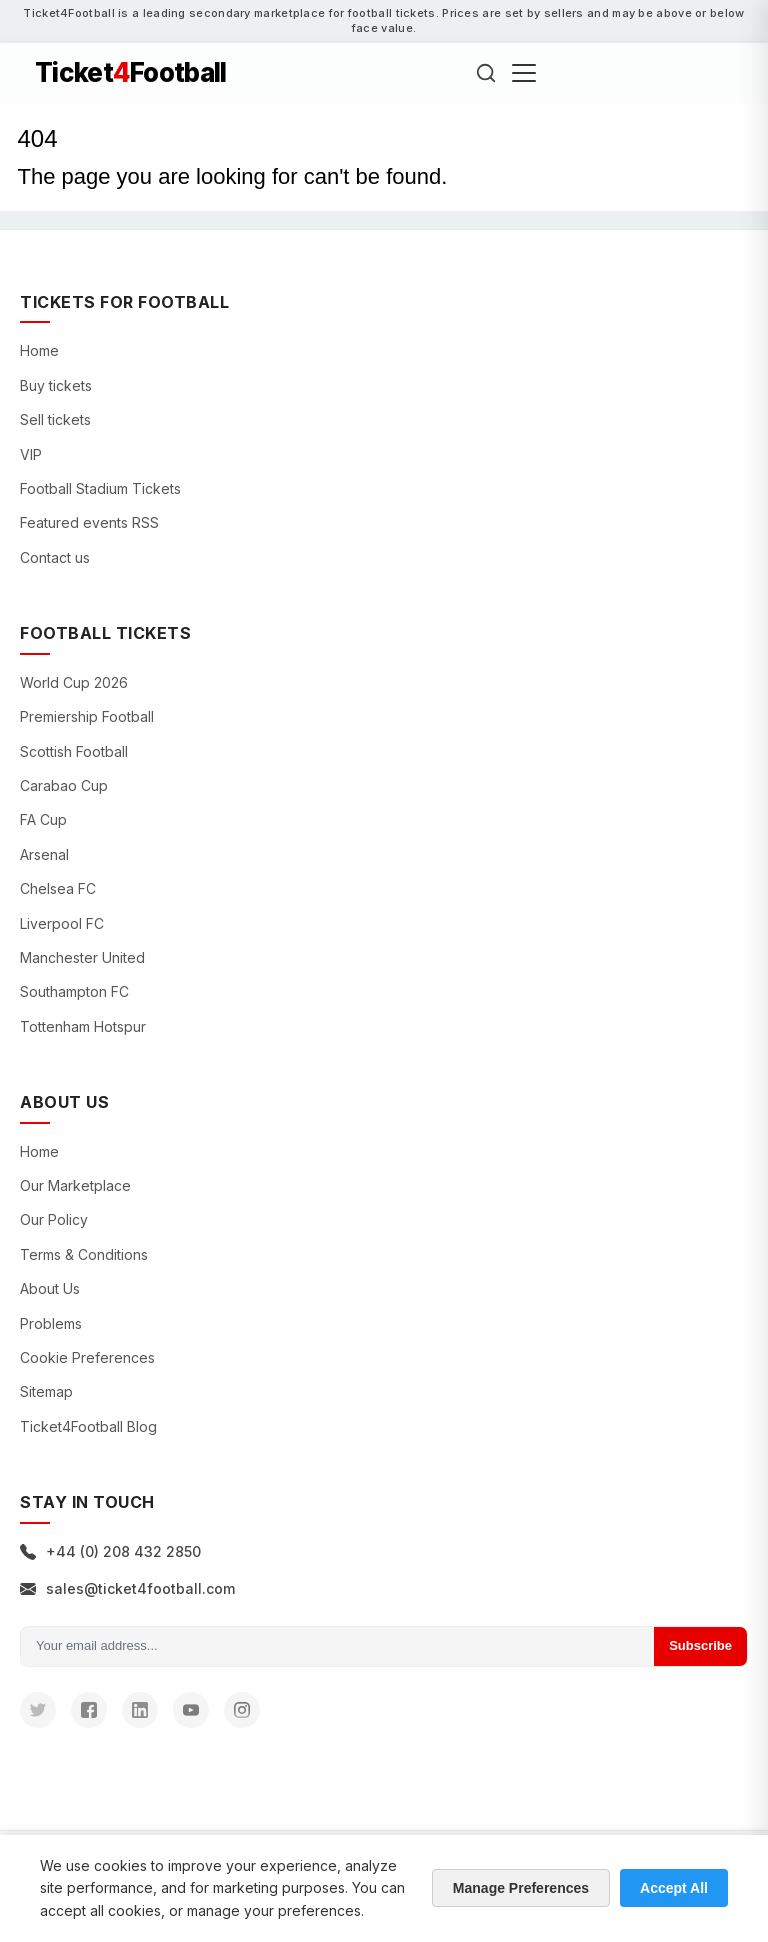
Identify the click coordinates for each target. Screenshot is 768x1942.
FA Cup (43, 819)
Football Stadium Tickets (100, 488)
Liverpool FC (62, 923)
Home (39, 350)
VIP (31, 454)
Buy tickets (56, 385)
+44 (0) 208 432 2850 (110, 1551)
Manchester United (82, 957)
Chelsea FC (58, 888)
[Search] (486, 73)
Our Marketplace (75, 1185)
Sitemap (46, 1391)
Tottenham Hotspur (83, 1026)
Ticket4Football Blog (88, 1426)
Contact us (55, 557)
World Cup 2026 (74, 682)
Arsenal (44, 854)
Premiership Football (87, 716)
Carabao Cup (64, 785)
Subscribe (700, 1645)
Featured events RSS (89, 522)
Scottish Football (74, 751)
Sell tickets (55, 419)
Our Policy (54, 1219)
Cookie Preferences (87, 1357)
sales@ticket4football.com (127, 1588)
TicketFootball (131, 73)
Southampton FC (74, 991)
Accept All (674, 1888)
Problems (51, 1323)
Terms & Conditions (84, 1254)
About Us (50, 1288)
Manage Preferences (521, 1888)
